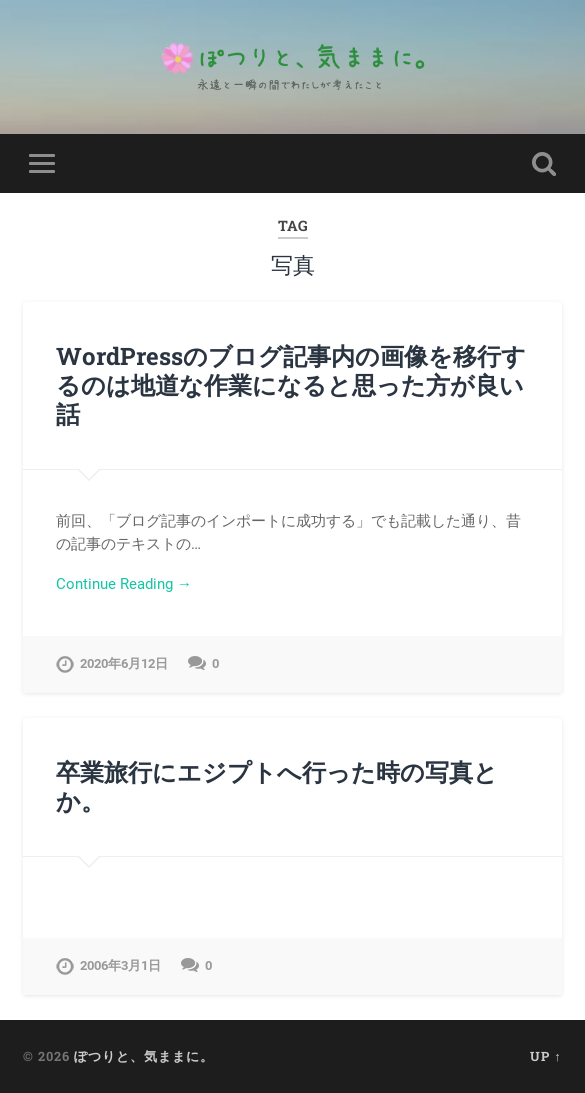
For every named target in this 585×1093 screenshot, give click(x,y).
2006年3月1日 (120, 965)
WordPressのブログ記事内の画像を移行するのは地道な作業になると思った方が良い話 (291, 385)
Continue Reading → (124, 584)
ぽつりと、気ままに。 (144, 1056)
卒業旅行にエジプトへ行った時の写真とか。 (277, 786)
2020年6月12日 (124, 663)
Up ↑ (545, 1056)
